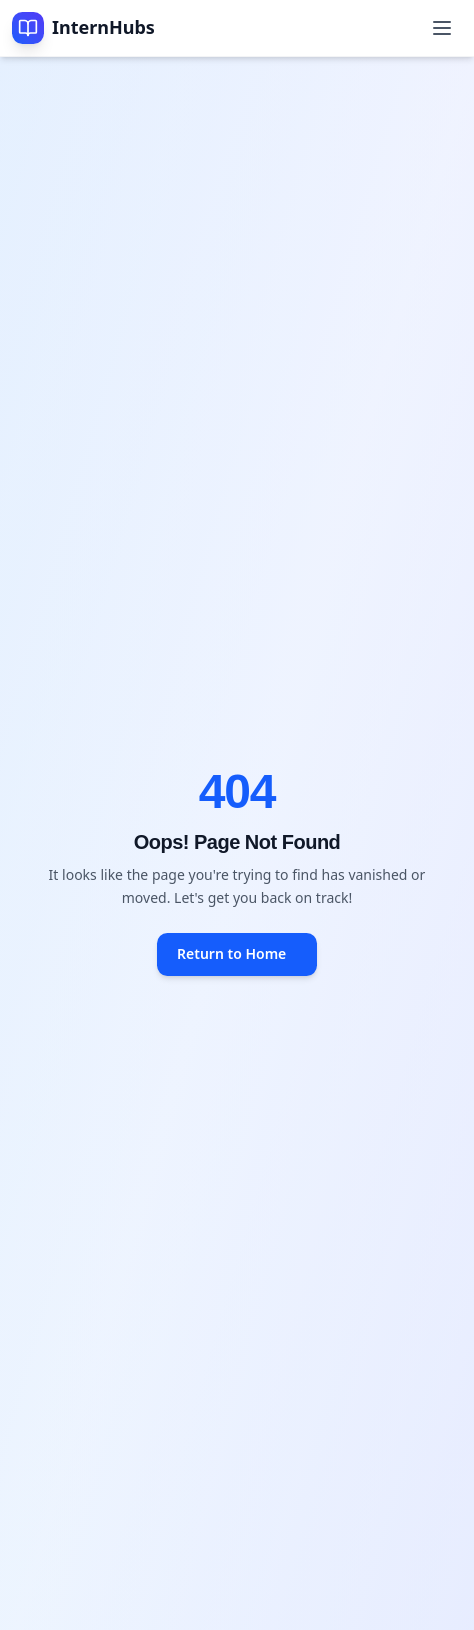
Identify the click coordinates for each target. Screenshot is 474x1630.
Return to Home (231, 953)
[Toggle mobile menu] (442, 28)
